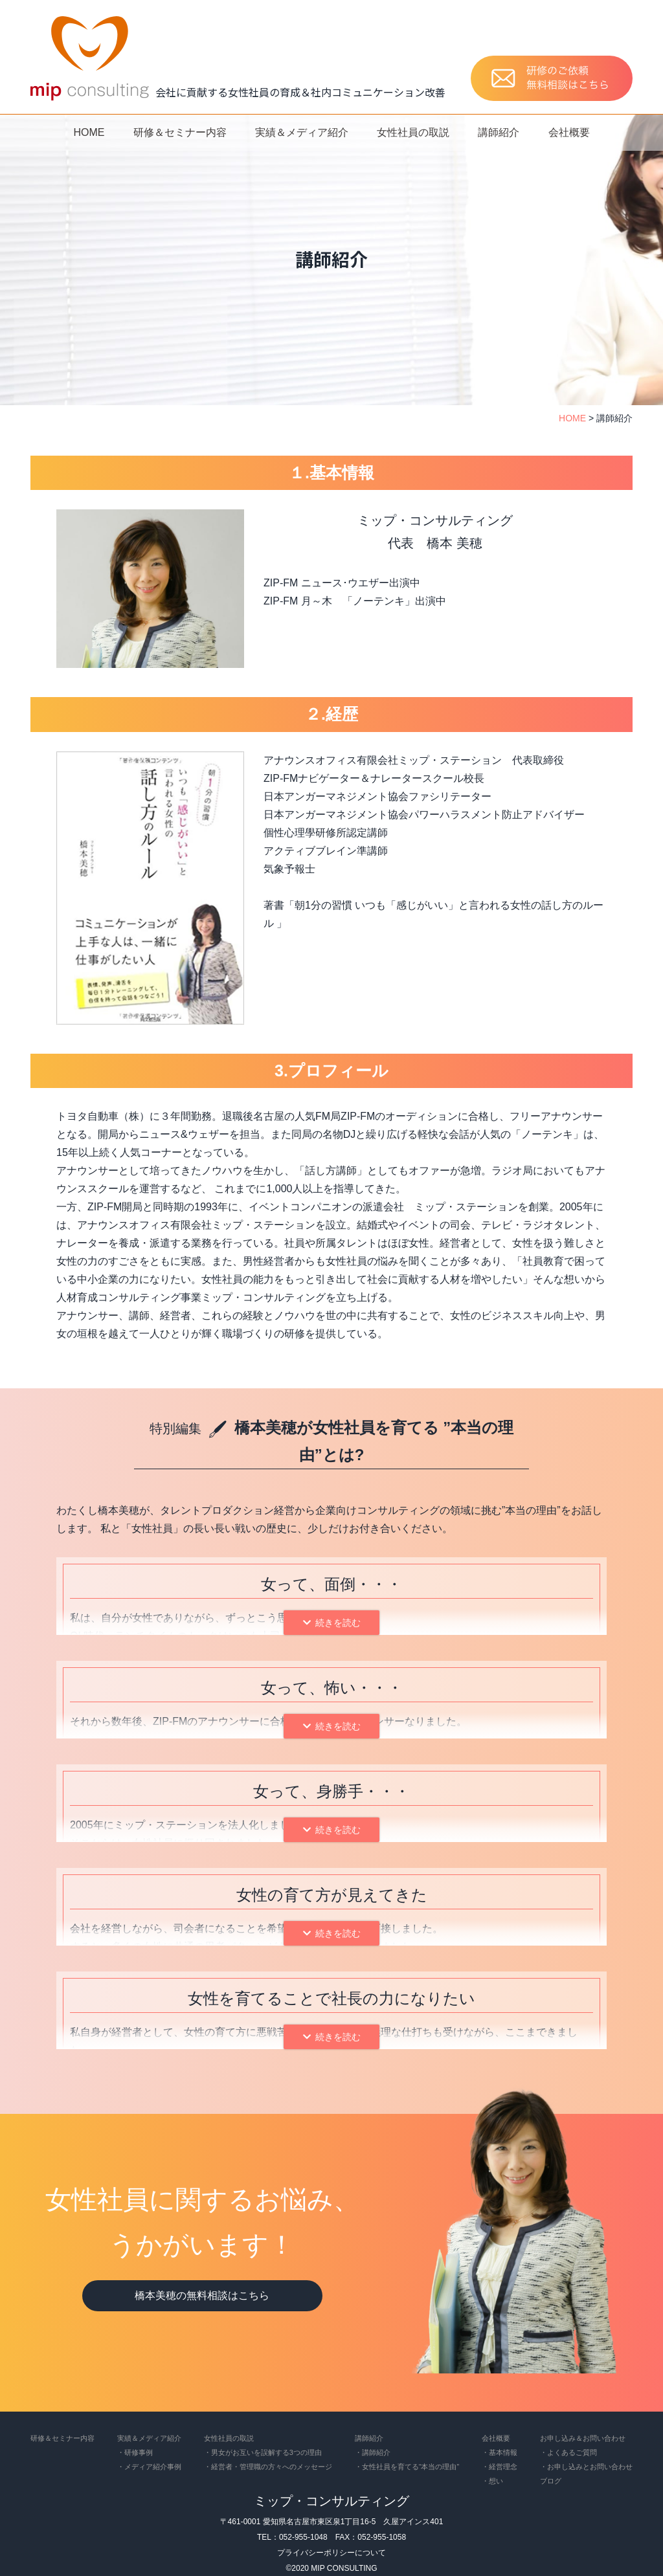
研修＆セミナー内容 (180, 132)
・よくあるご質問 (568, 2452)
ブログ (550, 2481)
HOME (88, 132)
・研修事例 (135, 2452)
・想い (492, 2481)
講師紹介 (498, 132)
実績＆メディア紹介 (301, 132)
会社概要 (569, 132)
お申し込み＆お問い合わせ (582, 2438)
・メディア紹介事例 (149, 2467)
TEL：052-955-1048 (292, 2537)
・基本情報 (499, 2452)
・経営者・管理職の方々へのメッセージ (268, 2467)
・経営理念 (499, 2467)
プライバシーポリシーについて (331, 2552)
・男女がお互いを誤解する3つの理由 (263, 2452)
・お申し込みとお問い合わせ (586, 2467)
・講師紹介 (372, 2452)
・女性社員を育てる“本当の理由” (407, 2467)
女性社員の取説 (413, 132)
